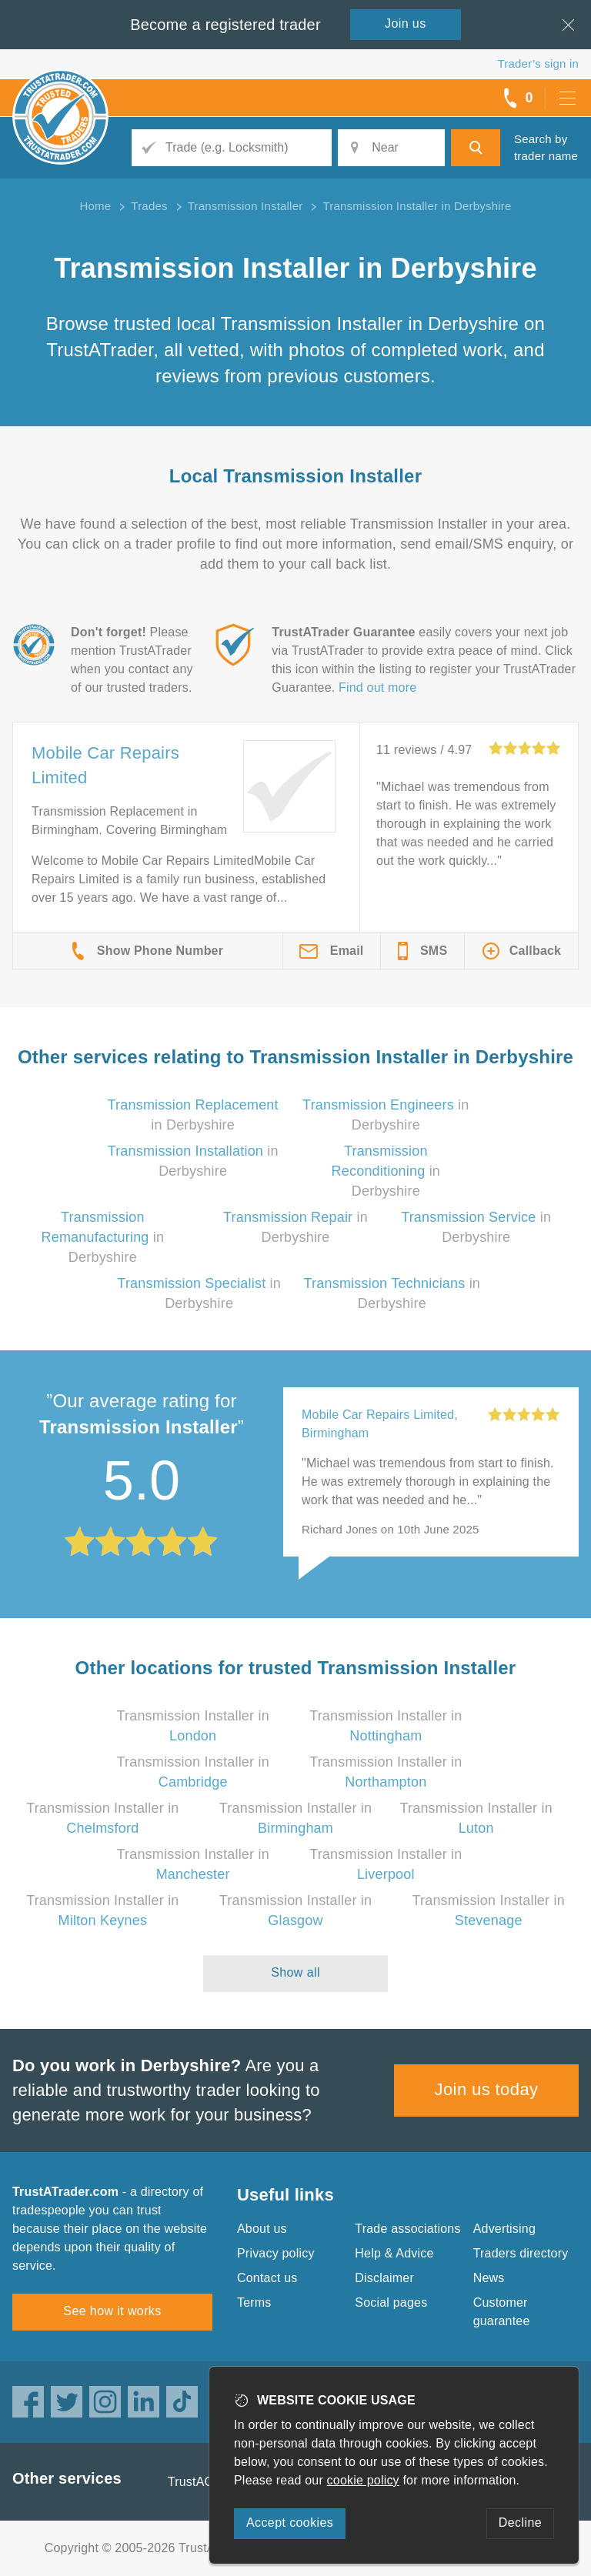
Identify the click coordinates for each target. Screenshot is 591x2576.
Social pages (391, 2302)
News (489, 2277)
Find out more (377, 687)
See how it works (112, 2310)
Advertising (504, 2228)
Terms (254, 2302)
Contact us (267, 2277)
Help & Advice (394, 2253)
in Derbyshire (386, 1171)
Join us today (487, 2089)
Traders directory (521, 2253)
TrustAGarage (207, 2481)
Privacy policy (276, 2253)
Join (405, 23)
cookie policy (363, 2480)
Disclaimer (384, 2277)
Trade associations (407, 2228)
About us (262, 2228)
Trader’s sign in (538, 63)
